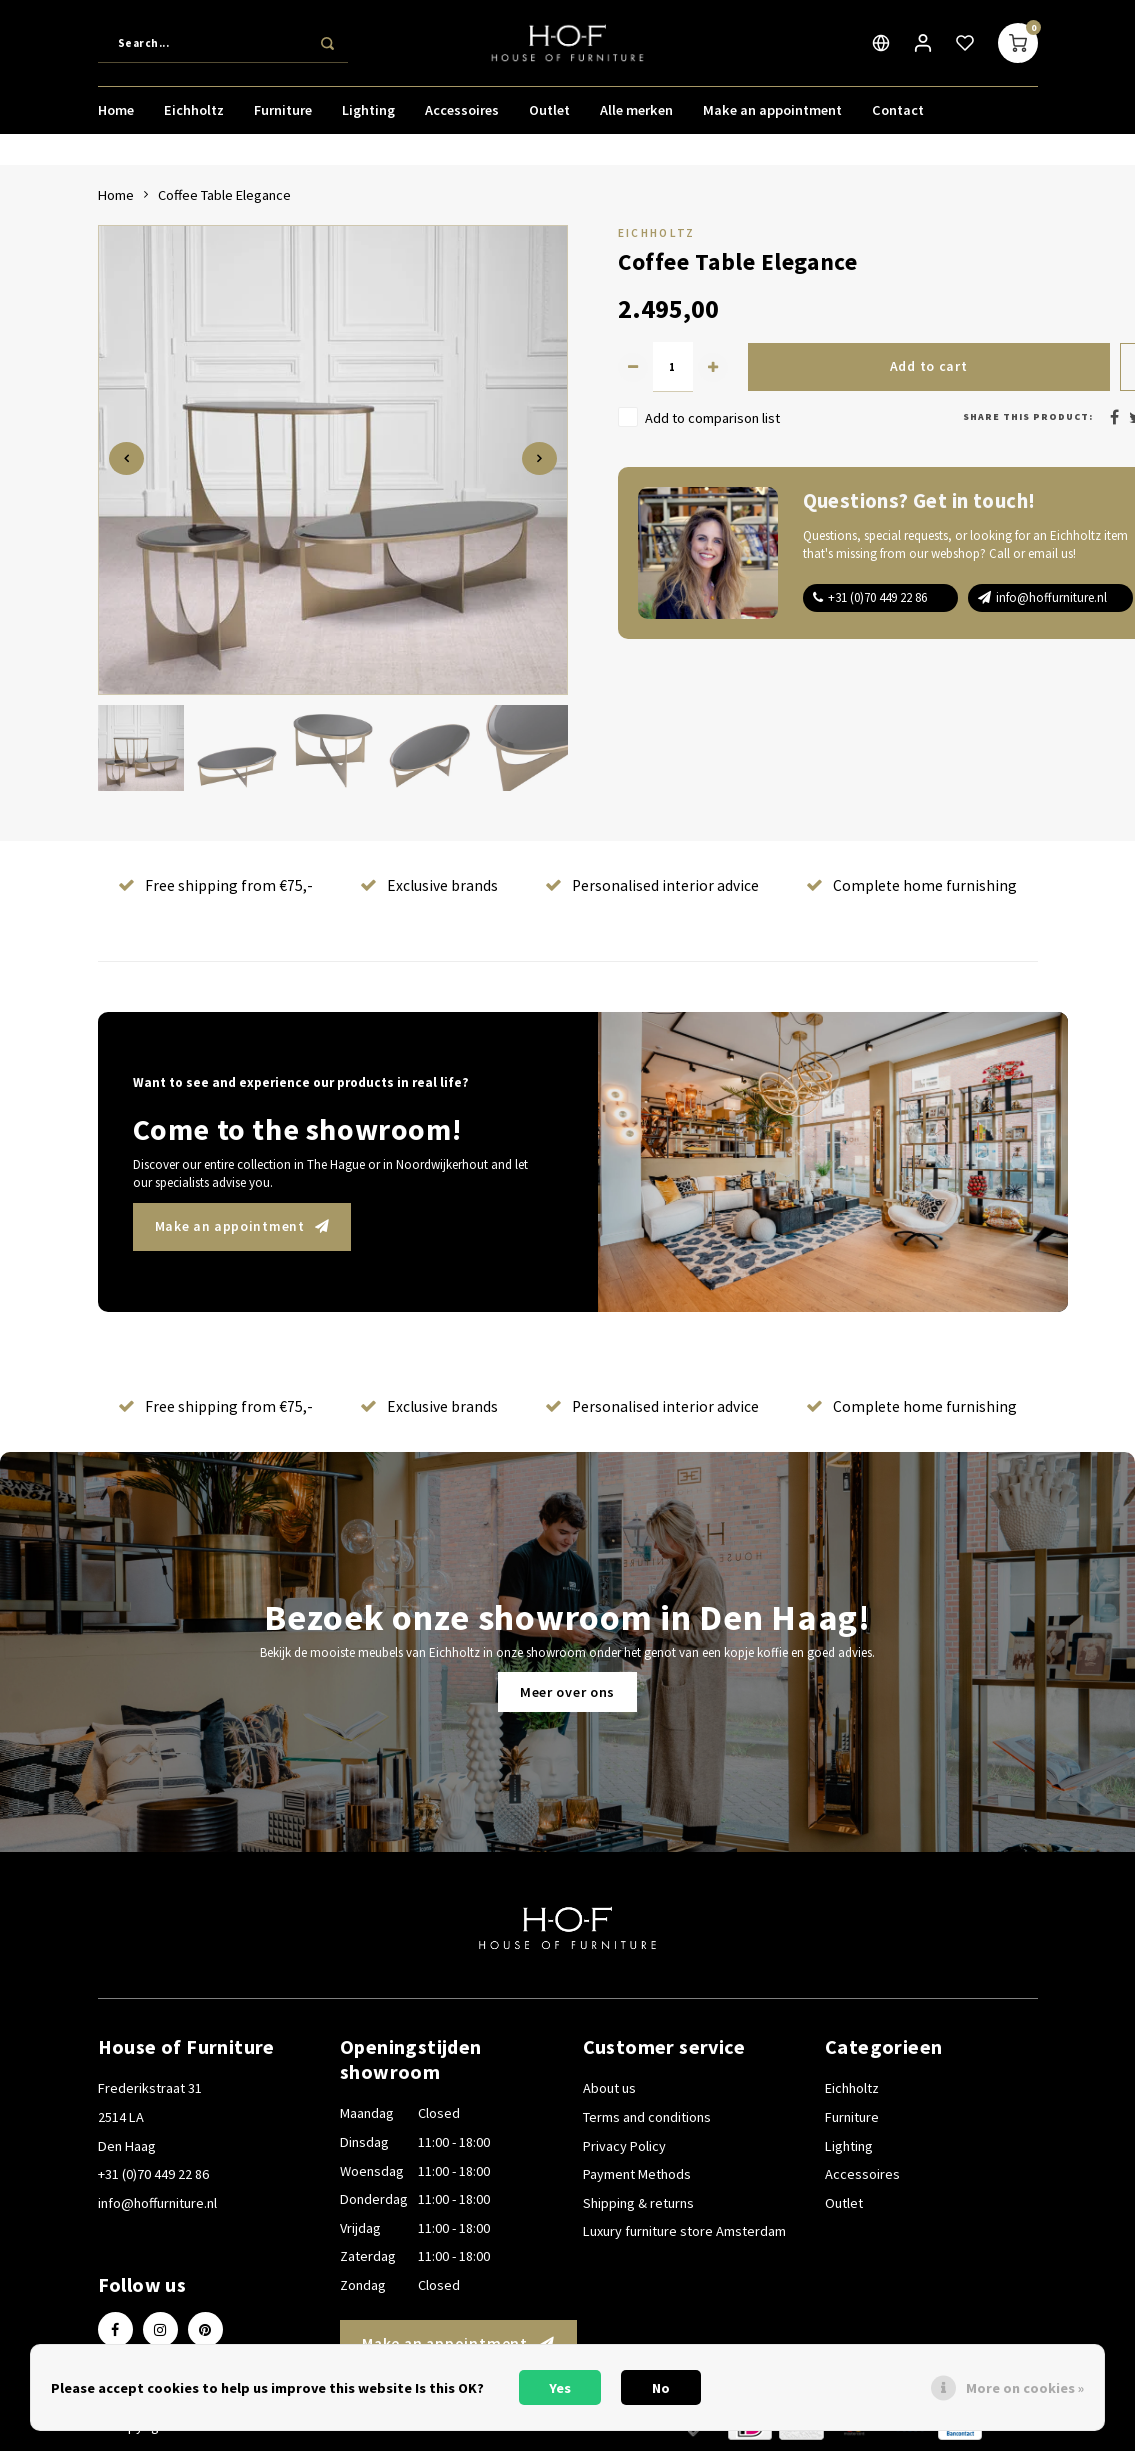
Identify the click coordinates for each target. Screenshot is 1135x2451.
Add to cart (928, 367)
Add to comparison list (712, 418)
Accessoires (462, 114)
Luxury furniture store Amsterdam (684, 2231)
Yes (560, 2388)
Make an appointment (772, 114)
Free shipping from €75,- (215, 885)
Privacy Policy (624, 2146)
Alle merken (636, 114)
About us (609, 2088)
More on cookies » (1025, 2388)
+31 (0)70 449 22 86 (877, 597)
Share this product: (1028, 416)
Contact (898, 114)
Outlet (549, 114)
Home (116, 114)
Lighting (368, 114)
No (661, 2388)
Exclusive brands (429, 885)
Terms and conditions (647, 2117)
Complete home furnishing (911, 885)
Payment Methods (637, 2174)
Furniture (283, 114)
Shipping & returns (638, 2203)
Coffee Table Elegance (224, 195)
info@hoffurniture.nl (1051, 597)
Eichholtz (194, 114)
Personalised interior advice (652, 885)
